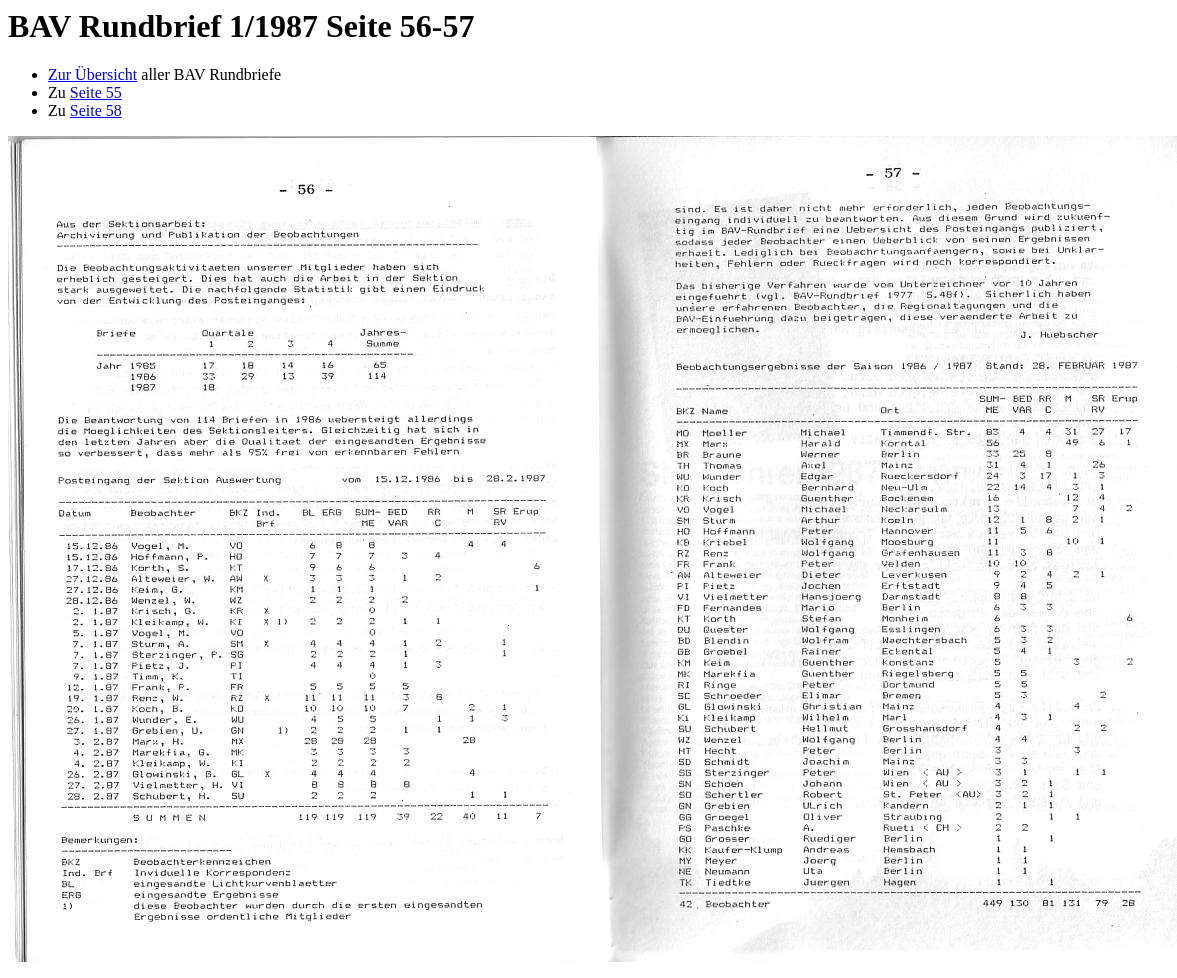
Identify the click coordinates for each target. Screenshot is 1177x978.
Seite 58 (96, 110)
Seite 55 (96, 92)
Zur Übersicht (92, 74)
